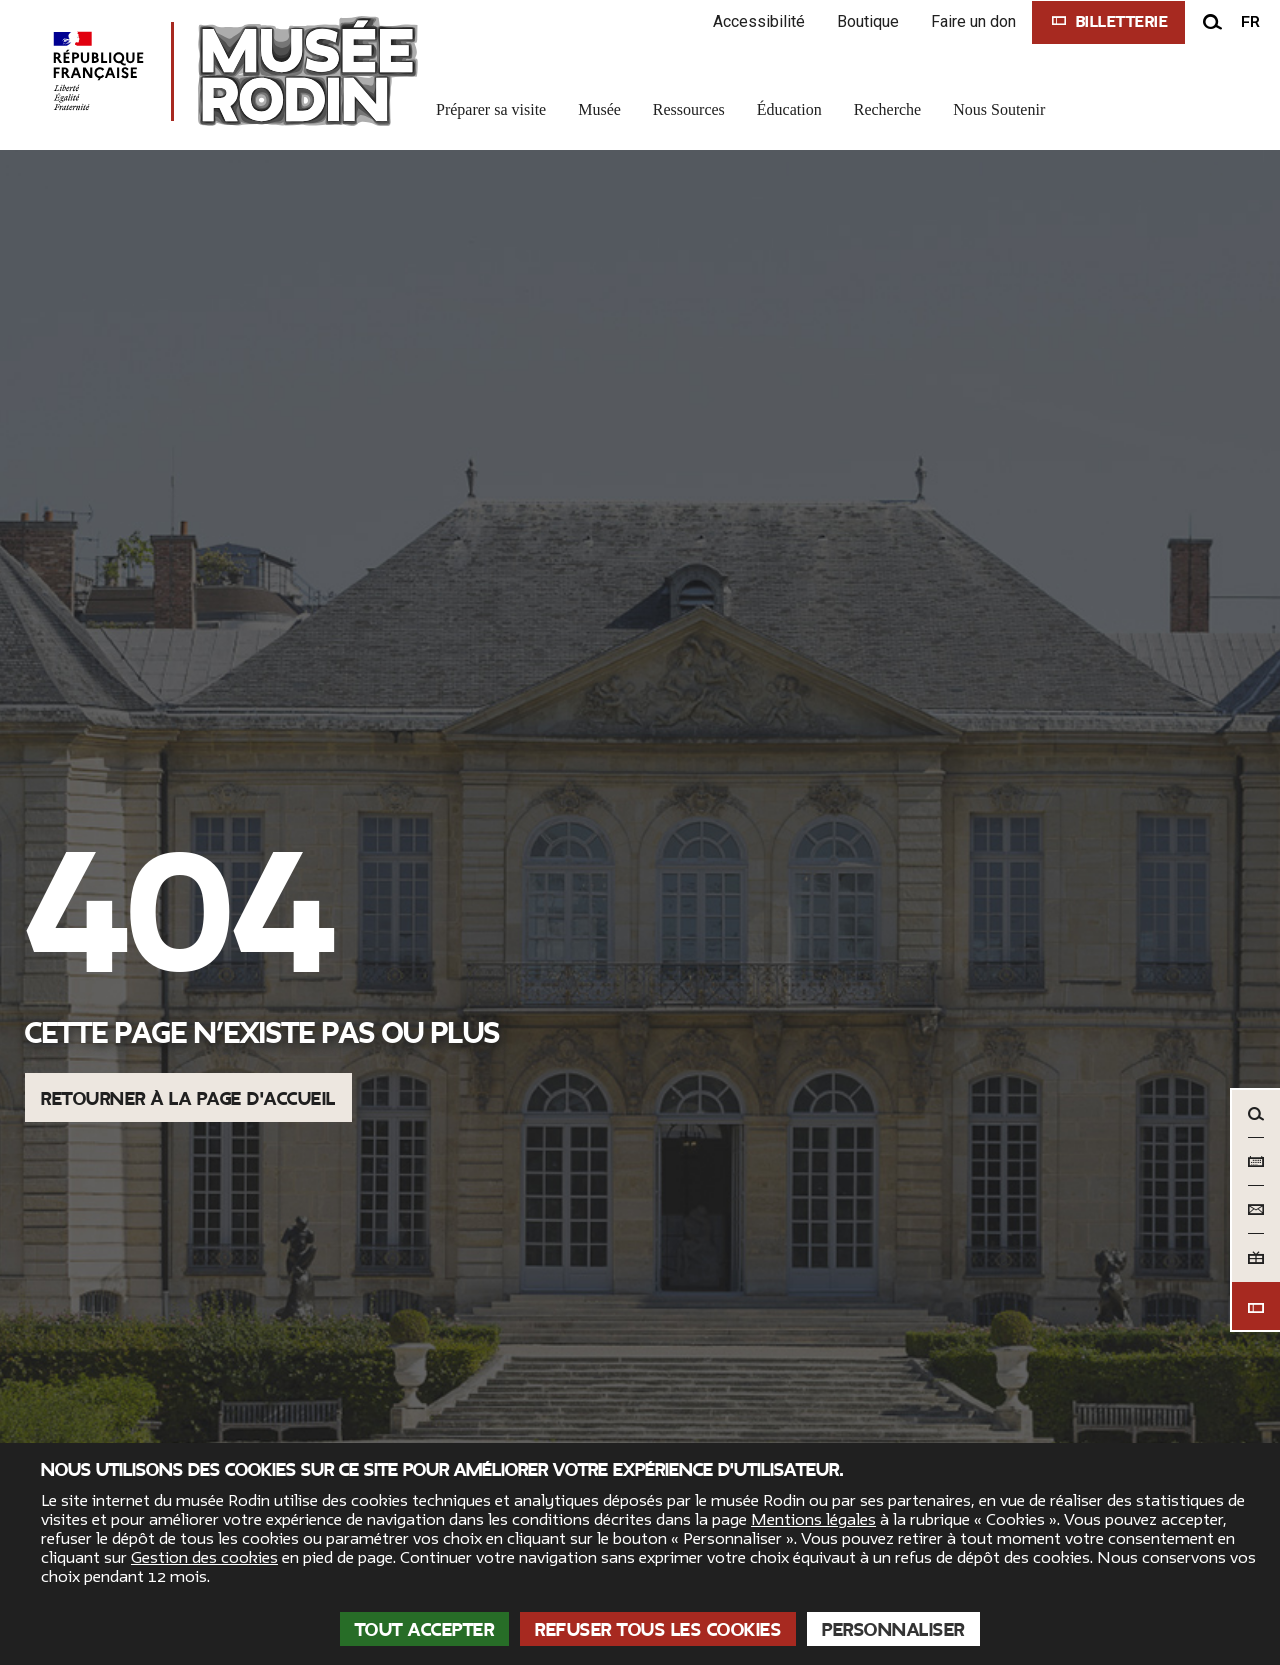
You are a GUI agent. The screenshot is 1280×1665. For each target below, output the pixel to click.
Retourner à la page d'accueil (188, 1099)
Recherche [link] (888, 109)
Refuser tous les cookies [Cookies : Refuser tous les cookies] (658, 1630)
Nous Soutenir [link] (999, 109)
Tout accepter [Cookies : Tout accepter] (425, 1630)
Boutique (868, 21)
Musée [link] (599, 109)
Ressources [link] (689, 109)
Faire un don (973, 21)
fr (1250, 22)
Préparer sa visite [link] (491, 109)
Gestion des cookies (204, 1558)
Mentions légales (813, 1520)
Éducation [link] (789, 109)
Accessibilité (759, 21)
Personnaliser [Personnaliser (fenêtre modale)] (893, 1630)
